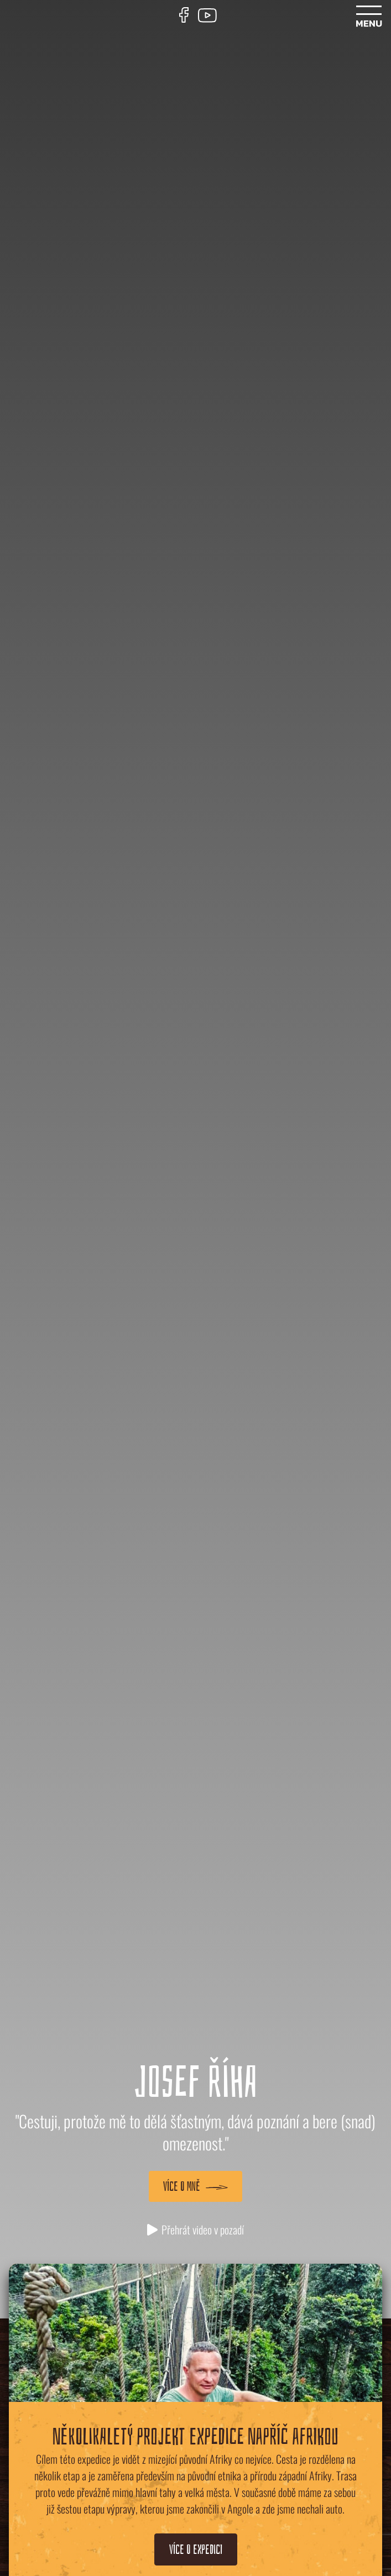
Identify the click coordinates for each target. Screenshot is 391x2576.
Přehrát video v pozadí (195, 2229)
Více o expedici (195, 2549)
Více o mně (195, 2186)
